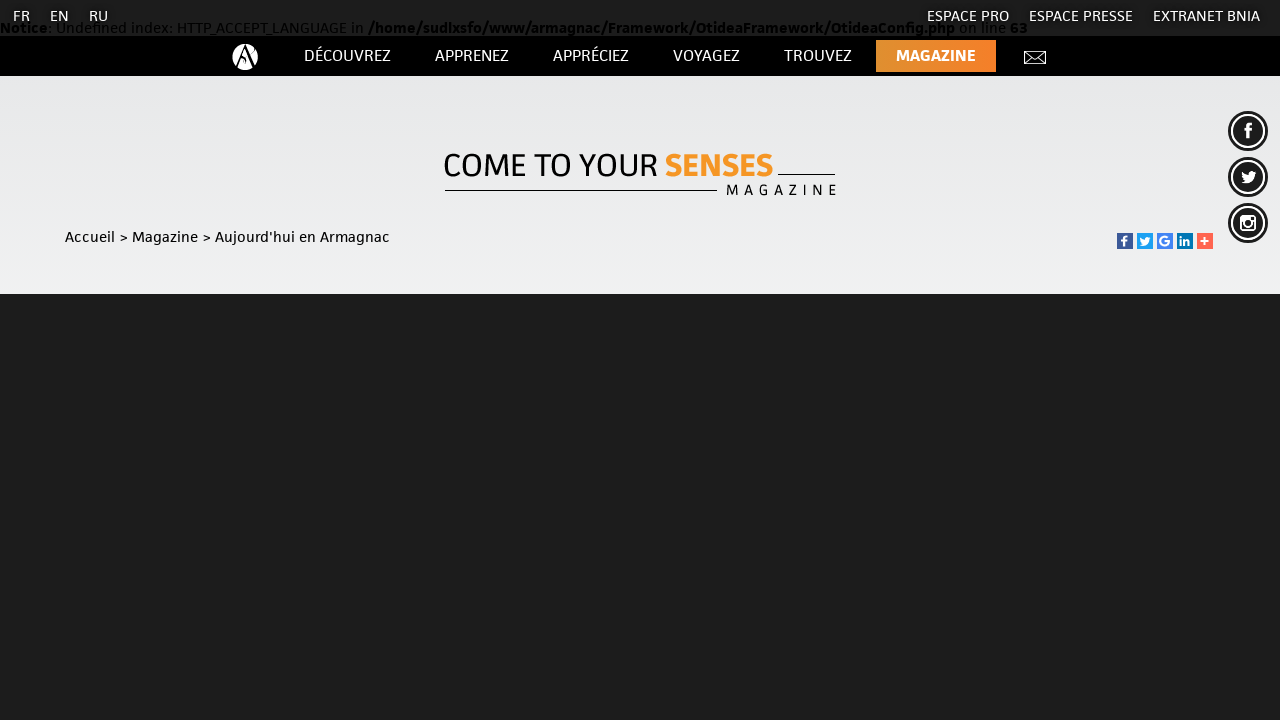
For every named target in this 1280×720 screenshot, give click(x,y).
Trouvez (818, 55)
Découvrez (347, 55)
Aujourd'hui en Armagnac (302, 236)
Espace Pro (968, 15)
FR (21, 15)
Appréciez (591, 55)
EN (59, 15)
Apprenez (472, 55)
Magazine (936, 55)
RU (98, 15)
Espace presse (1081, 15)
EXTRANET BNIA (1206, 15)
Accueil (90, 236)
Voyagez (706, 55)
